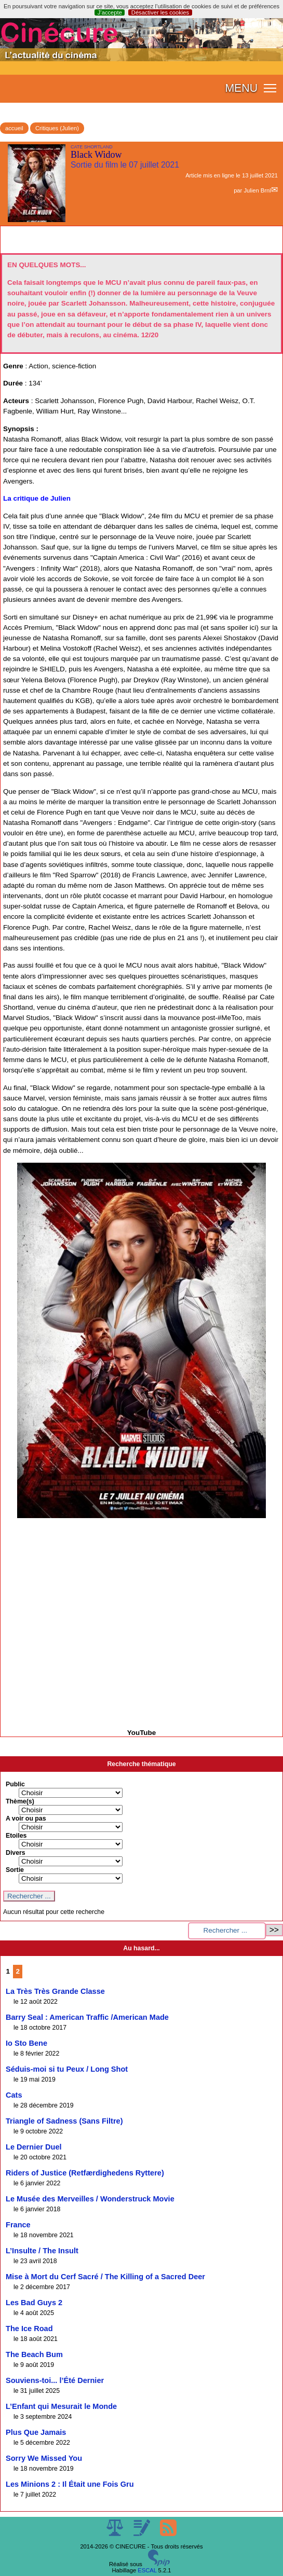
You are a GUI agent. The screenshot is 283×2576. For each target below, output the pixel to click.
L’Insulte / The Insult (42, 2251)
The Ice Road (29, 2328)
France (18, 2225)
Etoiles (16, 1835)
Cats (14, 2095)
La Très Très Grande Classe (55, 1991)
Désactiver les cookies (160, 12)
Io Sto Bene (26, 2043)
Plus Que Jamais (36, 2432)
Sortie (15, 1870)
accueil (14, 128)
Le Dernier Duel (34, 2147)
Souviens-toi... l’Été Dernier (55, 2380)
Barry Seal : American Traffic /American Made (87, 2017)
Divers (15, 1852)
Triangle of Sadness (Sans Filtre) (64, 2121)
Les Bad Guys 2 (34, 2302)
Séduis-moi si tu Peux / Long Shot (67, 2069)
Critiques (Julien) (57, 128)
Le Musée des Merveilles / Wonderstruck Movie (90, 2199)
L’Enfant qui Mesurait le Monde (61, 2406)
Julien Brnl (257, 190)
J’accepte (110, 12)
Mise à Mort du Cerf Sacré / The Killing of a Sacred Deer (105, 2276)
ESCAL (147, 2570)
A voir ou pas (26, 1818)
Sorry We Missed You (44, 2458)
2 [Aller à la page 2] (18, 1971)
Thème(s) (20, 1801)
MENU (241, 88)
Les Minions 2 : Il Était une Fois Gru (70, 2484)
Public (15, 1784)
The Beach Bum (34, 2354)
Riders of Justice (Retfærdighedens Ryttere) (85, 2173)
